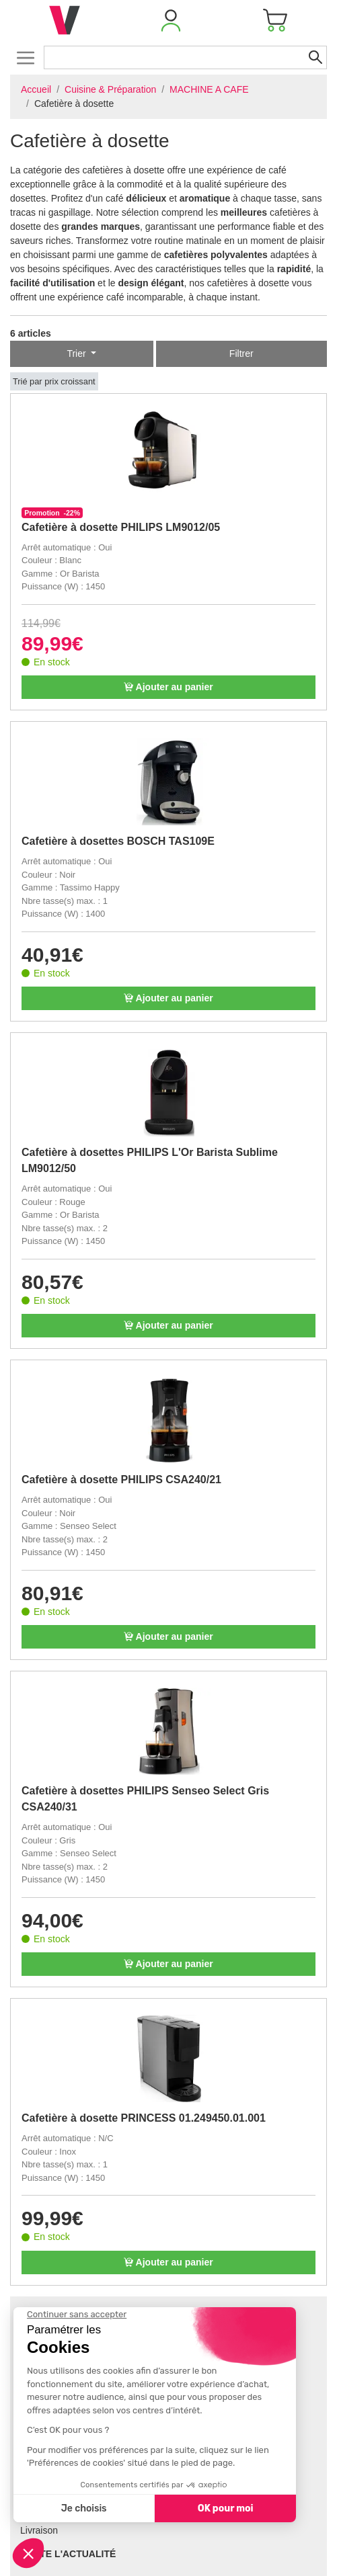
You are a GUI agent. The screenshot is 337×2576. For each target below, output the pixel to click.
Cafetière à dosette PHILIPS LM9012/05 (121, 527)
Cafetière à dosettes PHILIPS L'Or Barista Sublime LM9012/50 (150, 1160)
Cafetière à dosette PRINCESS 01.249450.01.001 (144, 2118)
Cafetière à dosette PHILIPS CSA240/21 (121, 1479)
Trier (77, 353)
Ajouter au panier (168, 686)
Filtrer (241, 353)
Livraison (39, 2530)
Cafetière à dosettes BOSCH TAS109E (118, 841)
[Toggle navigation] (25, 57)
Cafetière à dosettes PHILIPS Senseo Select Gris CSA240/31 (145, 1799)
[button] (171, 20)
